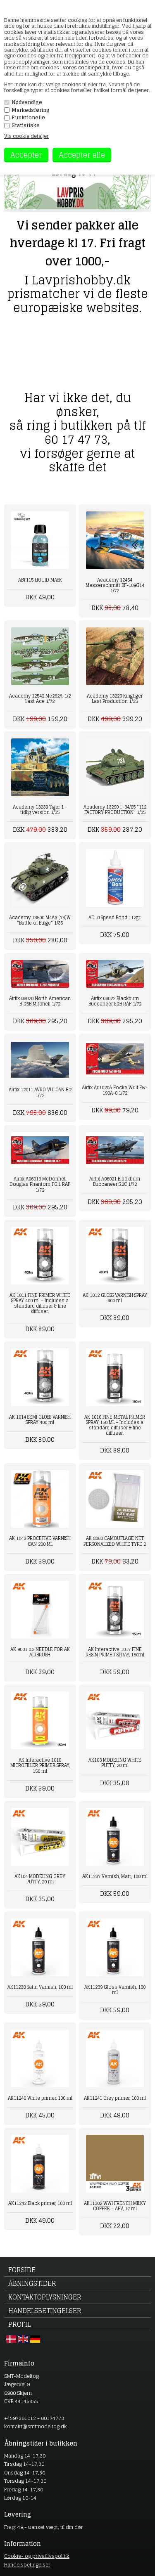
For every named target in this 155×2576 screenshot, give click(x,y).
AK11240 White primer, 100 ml (40, 2098)
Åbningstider (32, 2283)
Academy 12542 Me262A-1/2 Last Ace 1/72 (40, 698)
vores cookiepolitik (86, 67)
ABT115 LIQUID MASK (40, 580)
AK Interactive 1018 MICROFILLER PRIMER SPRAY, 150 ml (40, 1765)
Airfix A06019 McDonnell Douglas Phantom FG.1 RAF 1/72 (40, 1184)
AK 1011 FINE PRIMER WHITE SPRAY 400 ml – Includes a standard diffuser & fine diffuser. (40, 1303)
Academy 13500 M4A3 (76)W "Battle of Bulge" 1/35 (40, 920)
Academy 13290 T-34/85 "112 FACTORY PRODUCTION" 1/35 (114, 809)
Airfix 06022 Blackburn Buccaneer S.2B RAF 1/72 (114, 1001)
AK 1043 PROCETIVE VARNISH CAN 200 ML (40, 1541)
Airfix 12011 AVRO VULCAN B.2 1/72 (40, 1092)
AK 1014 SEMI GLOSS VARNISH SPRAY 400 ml (40, 1419)
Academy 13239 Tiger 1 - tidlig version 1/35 (40, 809)
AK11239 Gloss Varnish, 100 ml (114, 1989)
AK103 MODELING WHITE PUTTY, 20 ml (114, 1762)
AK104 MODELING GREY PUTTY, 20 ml (39, 1879)
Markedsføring (31, 110)
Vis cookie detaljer (26, 136)
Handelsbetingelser (44, 2310)
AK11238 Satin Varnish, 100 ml (40, 1987)
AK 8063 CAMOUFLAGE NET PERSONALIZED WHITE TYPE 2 (114, 1541)
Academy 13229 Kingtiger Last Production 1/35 (115, 698)
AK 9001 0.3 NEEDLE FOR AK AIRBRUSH (40, 1652)
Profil (19, 2324)
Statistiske (26, 125)
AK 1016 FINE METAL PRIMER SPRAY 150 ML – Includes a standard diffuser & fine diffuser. (114, 1425)
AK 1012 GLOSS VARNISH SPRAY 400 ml (115, 1298)
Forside (22, 2270)
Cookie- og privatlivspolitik (36, 2556)
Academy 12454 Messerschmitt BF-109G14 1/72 (115, 585)
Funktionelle (28, 118)
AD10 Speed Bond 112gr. (114, 917)
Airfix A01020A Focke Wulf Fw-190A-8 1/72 (115, 1090)
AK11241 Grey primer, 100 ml (115, 2098)
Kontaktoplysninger (44, 2297)
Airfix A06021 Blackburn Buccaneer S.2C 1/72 (114, 1181)
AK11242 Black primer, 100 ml (40, 2203)
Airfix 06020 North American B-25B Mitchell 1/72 (40, 1001)
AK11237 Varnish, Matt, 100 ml (115, 1876)
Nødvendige (27, 102)
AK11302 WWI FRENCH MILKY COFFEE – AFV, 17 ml (115, 2206)
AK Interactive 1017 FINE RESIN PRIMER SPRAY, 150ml (115, 1652)
